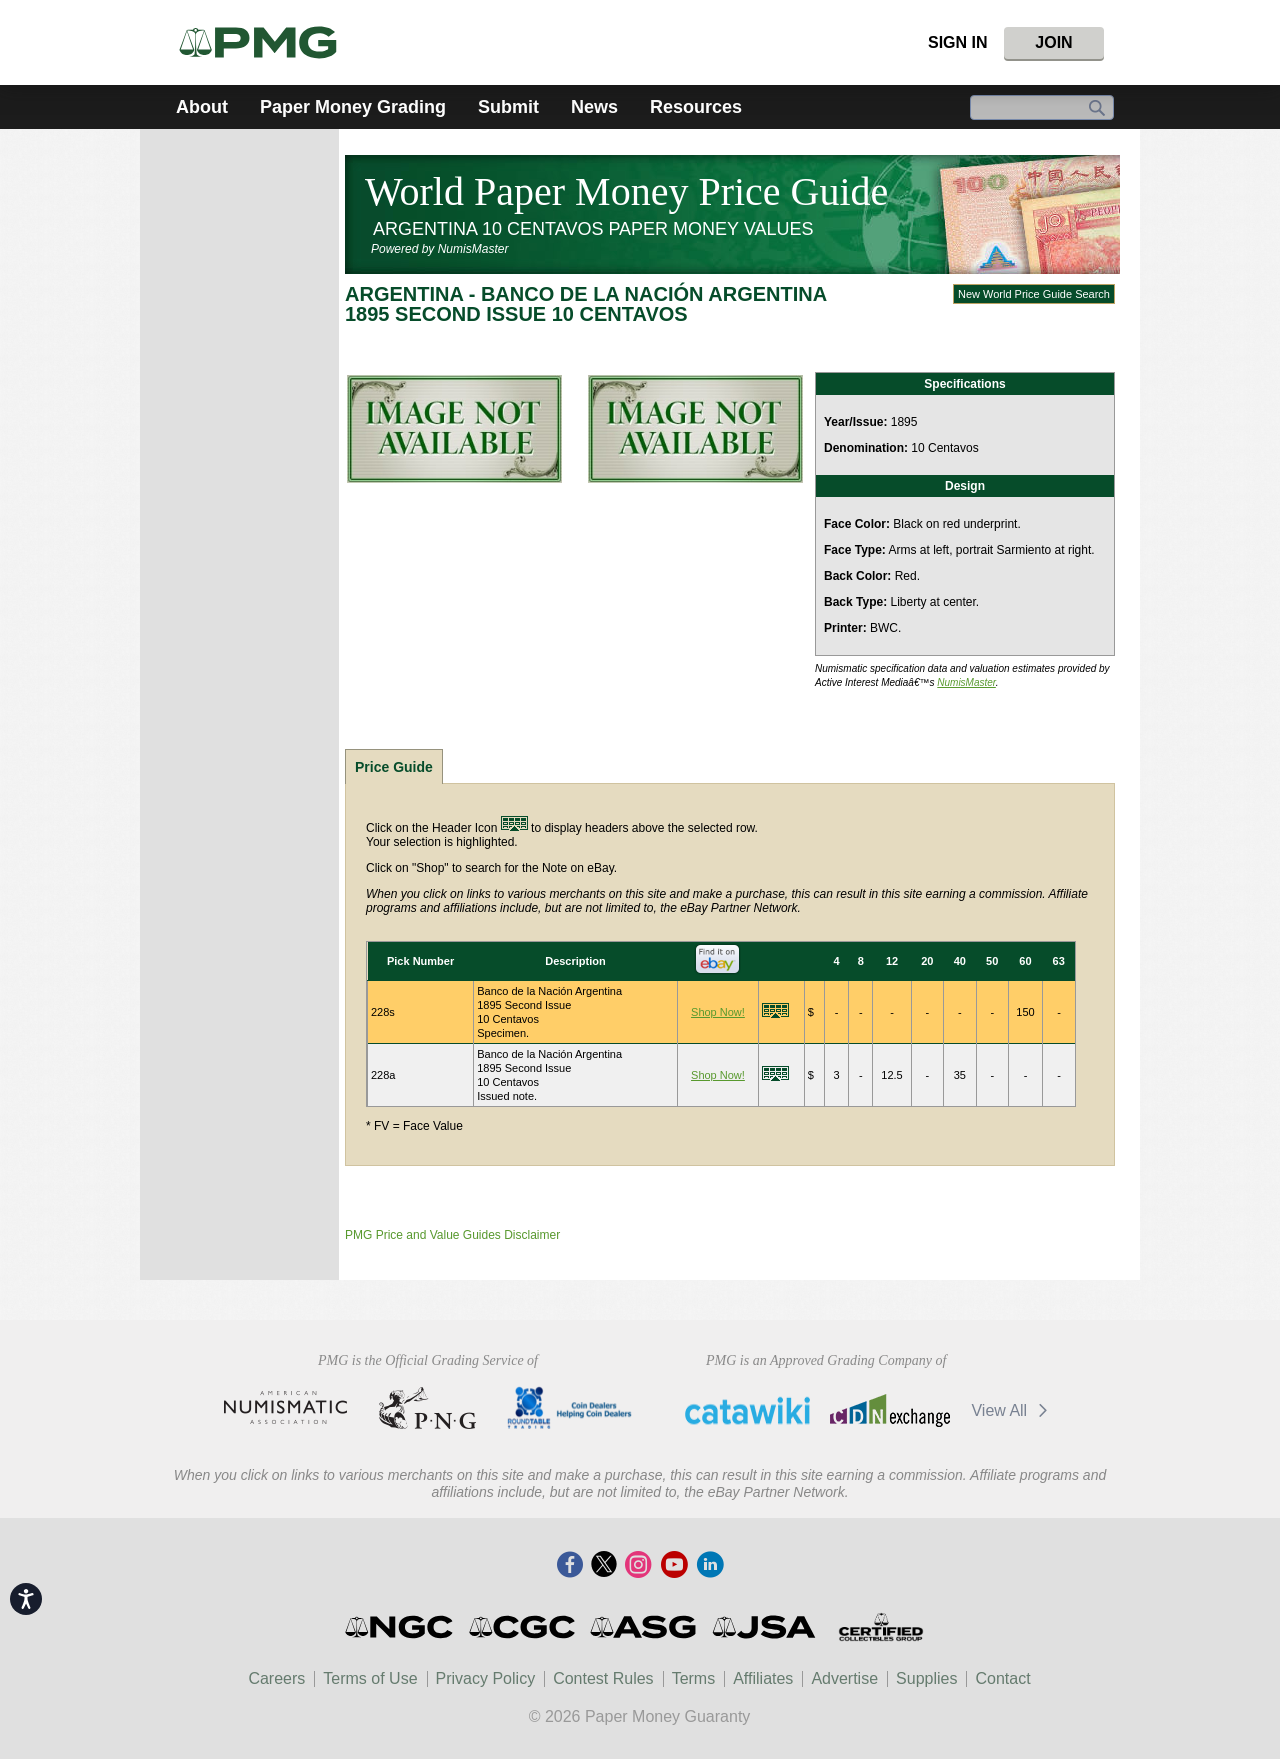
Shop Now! (718, 1012)
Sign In (958, 42)
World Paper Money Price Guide (626, 191)
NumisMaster (966, 682)
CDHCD (569, 1408)
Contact (1002, 1678)
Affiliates (763, 1678)
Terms (694, 1678)
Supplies (926, 1678)
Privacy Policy (486, 1678)
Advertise (844, 1678)
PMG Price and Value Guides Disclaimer (452, 1235)
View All (1012, 1410)
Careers (276, 1678)
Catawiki (747, 1410)
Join (1053, 42)
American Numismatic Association (285, 1408)
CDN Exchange (889, 1410)
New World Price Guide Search (1034, 294)
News (594, 107)
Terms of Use (370, 1678)
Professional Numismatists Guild (427, 1408)
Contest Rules (603, 1678)
